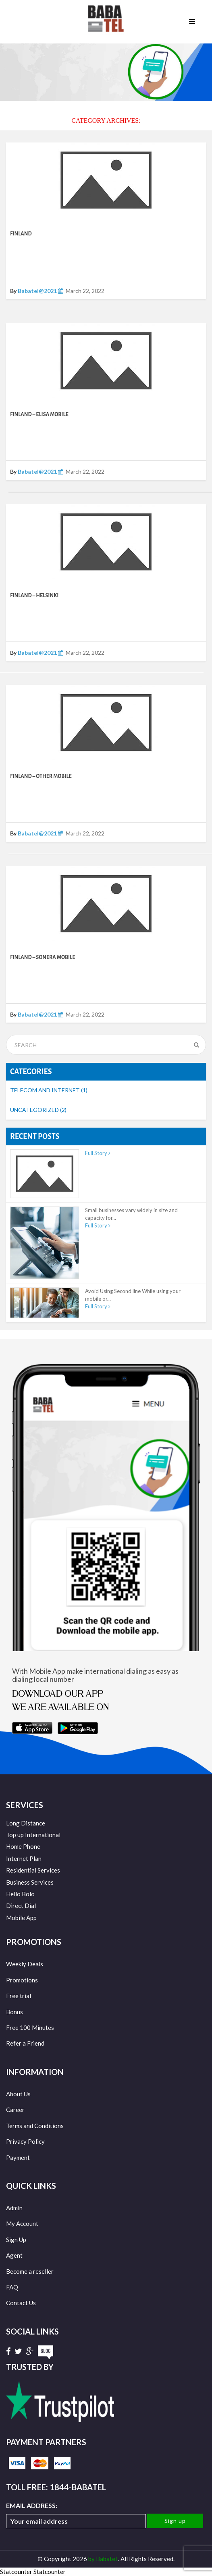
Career (15, 2109)
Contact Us (21, 2302)
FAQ (12, 2287)
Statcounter (16, 2571)
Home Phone (23, 1846)
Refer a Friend (25, 2043)
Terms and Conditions (35, 2125)
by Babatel (103, 2558)
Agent (14, 2255)
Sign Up (16, 2239)
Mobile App (21, 1917)
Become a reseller (30, 2271)
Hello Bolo (20, 1893)
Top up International (33, 1834)
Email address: (76, 2515)
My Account (22, 2223)
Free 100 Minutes (30, 2027)
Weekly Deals (24, 1964)
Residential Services (33, 1870)
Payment (18, 2157)
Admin (14, 2207)
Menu (192, 22)
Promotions (22, 1980)
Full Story (97, 1153)
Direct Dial (21, 1905)
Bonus (14, 2011)
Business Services (30, 1882)
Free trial (18, 1995)
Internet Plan (24, 1858)
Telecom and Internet (48, 1090)
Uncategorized (38, 1109)
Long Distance (25, 1823)
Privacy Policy (25, 2141)
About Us (18, 2094)
